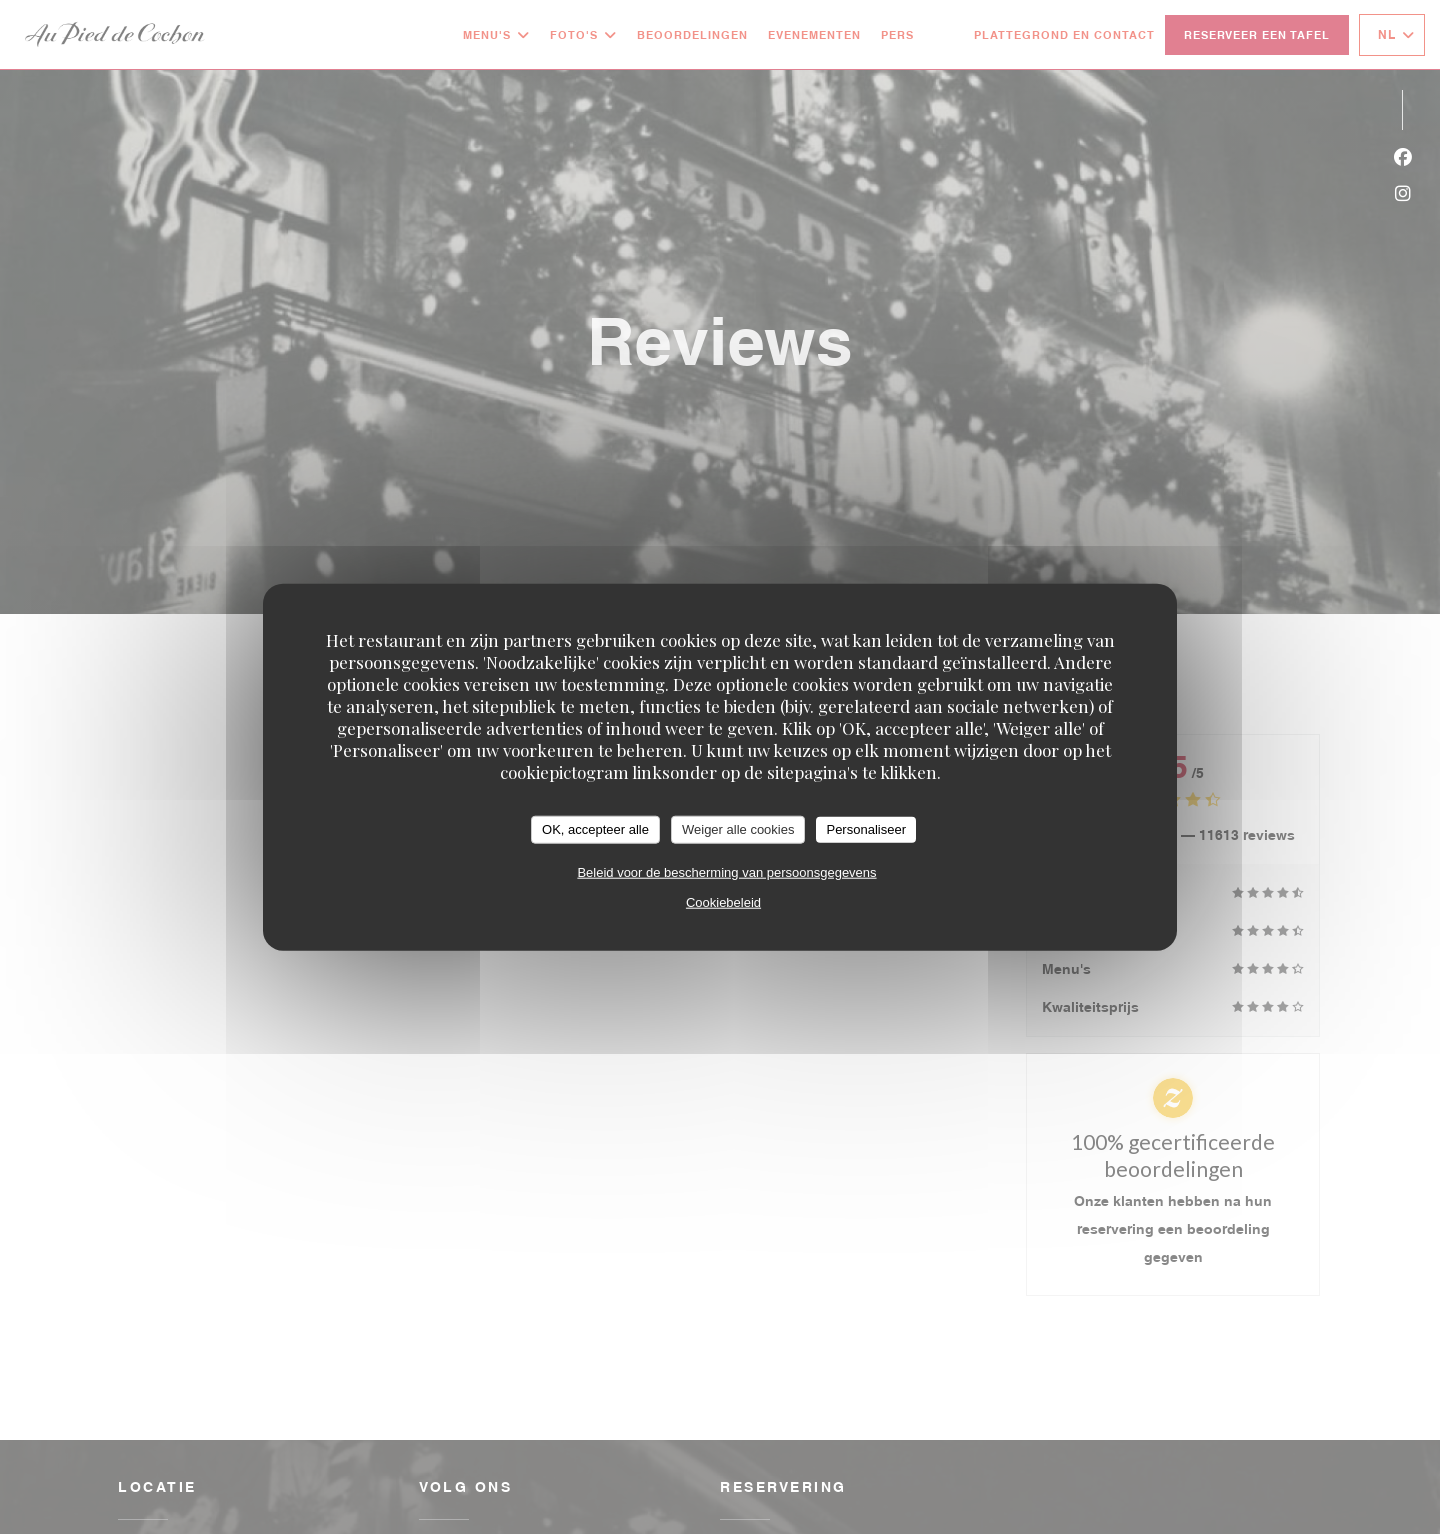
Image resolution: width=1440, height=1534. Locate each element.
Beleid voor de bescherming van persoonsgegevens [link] (726, 871)
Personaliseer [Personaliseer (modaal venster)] (866, 829)
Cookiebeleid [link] (723, 901)
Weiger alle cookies (738, 829)
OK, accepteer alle (595, 829)
